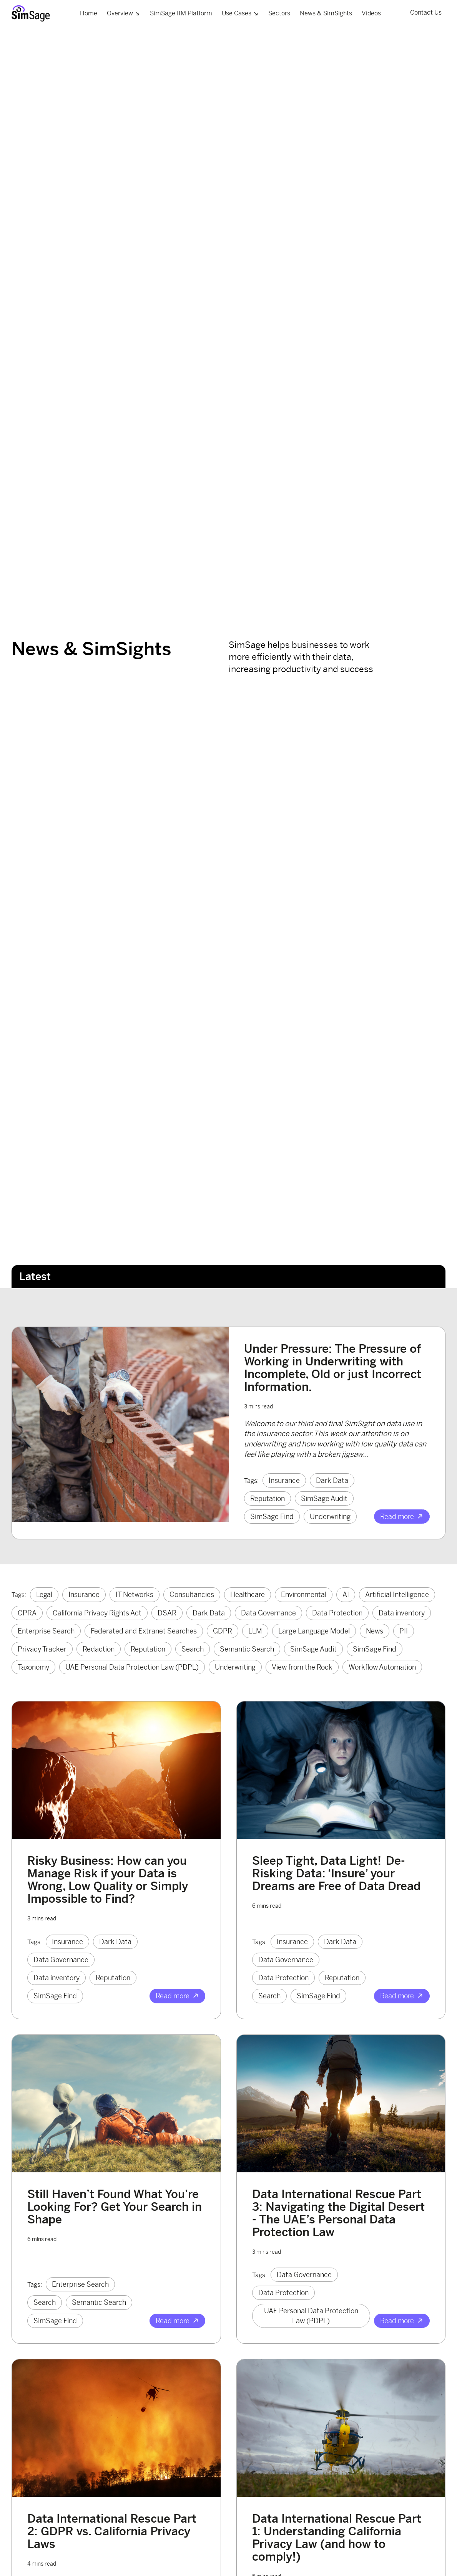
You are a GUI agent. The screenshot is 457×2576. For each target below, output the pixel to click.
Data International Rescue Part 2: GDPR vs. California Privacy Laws (111, 2531)
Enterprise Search (46, 1631)
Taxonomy (33, 1667)
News (374, 1631)
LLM (255, 1631)
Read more (402, 1516)
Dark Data (332, 1480)
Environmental (303, 1594)
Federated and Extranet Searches (144, 1631)
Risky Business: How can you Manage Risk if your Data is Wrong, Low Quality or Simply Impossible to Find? (107, 1879)
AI (345, 1594)
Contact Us (426, 12)
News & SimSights (326, 13)
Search (192, 1649)
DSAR (167, 1613)
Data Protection (337, 1613)
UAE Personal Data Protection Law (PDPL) (132, 1667)
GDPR (222, 1631)
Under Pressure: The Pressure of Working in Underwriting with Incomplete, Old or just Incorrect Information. (332, 1367)
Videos (371, 13)
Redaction (99, 1649)
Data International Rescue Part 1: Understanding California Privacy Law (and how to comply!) (336, 2537)
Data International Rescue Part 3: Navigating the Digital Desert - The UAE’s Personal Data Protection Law (338, 2213)
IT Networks (134, 1594)
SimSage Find (272, 1516)
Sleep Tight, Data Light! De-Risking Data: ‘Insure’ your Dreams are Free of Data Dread (336, 1873)
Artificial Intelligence (397, 1594)
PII (403, 1631)
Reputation (267, 1498)
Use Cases (240, 13)
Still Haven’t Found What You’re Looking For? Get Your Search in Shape (114, 2206)
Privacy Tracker (42, 1649)
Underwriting (330, 1516)
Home (88, 13)
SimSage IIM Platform (181, 13)
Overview (123, 13)
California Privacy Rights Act (97, 1613)
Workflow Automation (382, 1667)
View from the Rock (302, 1667)
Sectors (279, 13)
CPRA (27, 1613)
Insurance (284, 1480)
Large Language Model (314, 1631)
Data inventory (402, 1613)
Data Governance (268, 1613)
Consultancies (192, 1594)
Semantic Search (247, 1649)
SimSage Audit (324, 1498)
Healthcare (247, 1594)
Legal (44, 1594)
